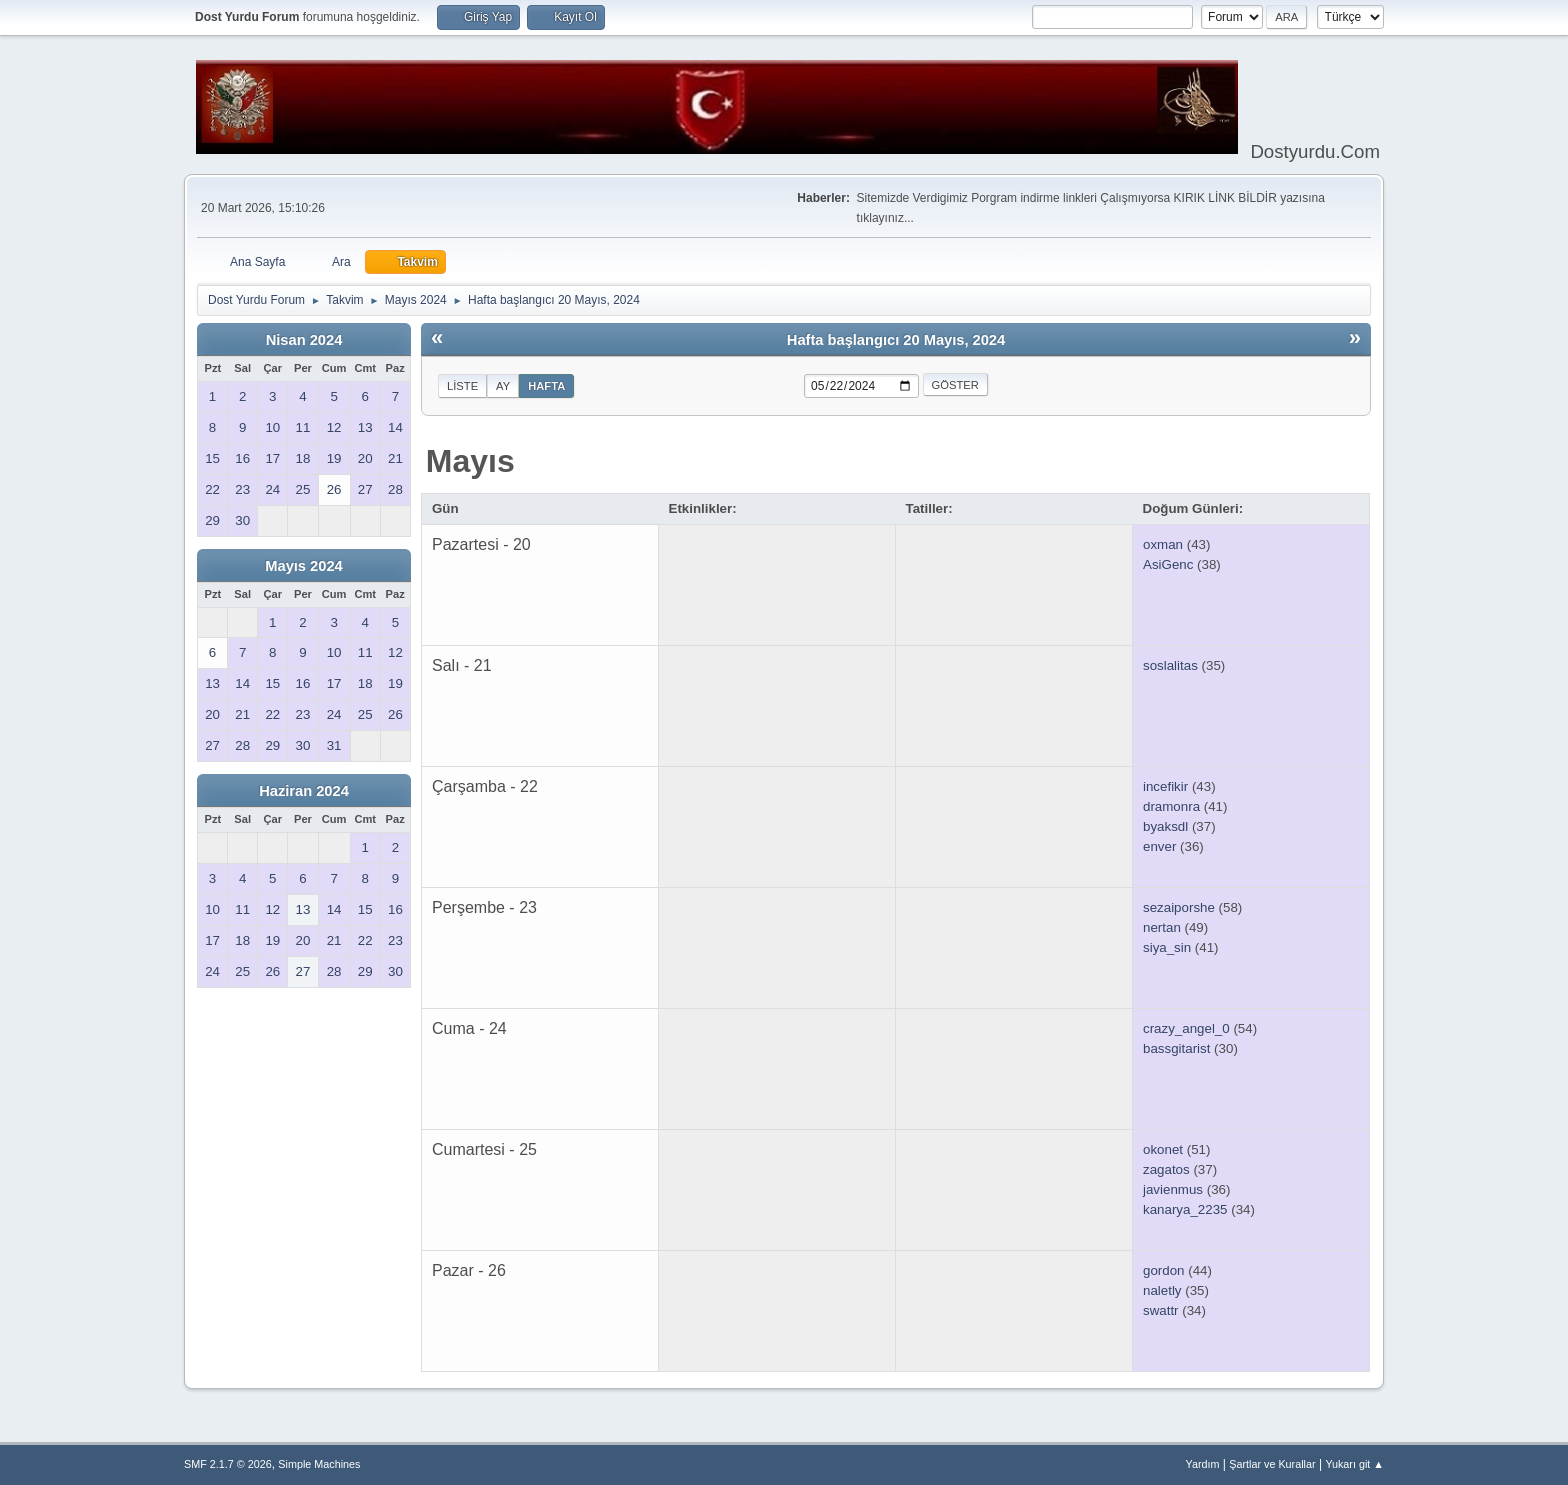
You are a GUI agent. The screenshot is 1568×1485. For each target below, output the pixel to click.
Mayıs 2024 (303, 566)
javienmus (1173, 1189)
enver (1159, 846)
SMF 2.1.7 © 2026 (228, 1464)
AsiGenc (1168, 564)
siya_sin (1167, 947)
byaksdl (1165, 826)
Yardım (1203, 1464)
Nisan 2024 (304, 340)
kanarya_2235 (1185, 1209)
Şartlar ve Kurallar (1272, 1464)
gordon (1164, 1270)
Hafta (546, 386)
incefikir (1165, 786)
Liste (462, 386)
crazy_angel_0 (1186, 1028)
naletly (1162, 1290)
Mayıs (470, 461)
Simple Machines (319, 1464)
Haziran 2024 (304, 791)
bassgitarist (1176, 1048)
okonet (1163, 1149)
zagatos (1166, 1169)
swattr (1161, 1310)
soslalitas (1170, 665)
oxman (1163, 544)
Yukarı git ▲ (1354, 1464)
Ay (503, 386)
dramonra (1171, 806)
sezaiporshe (1179, 907)
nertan (1162, 927)
